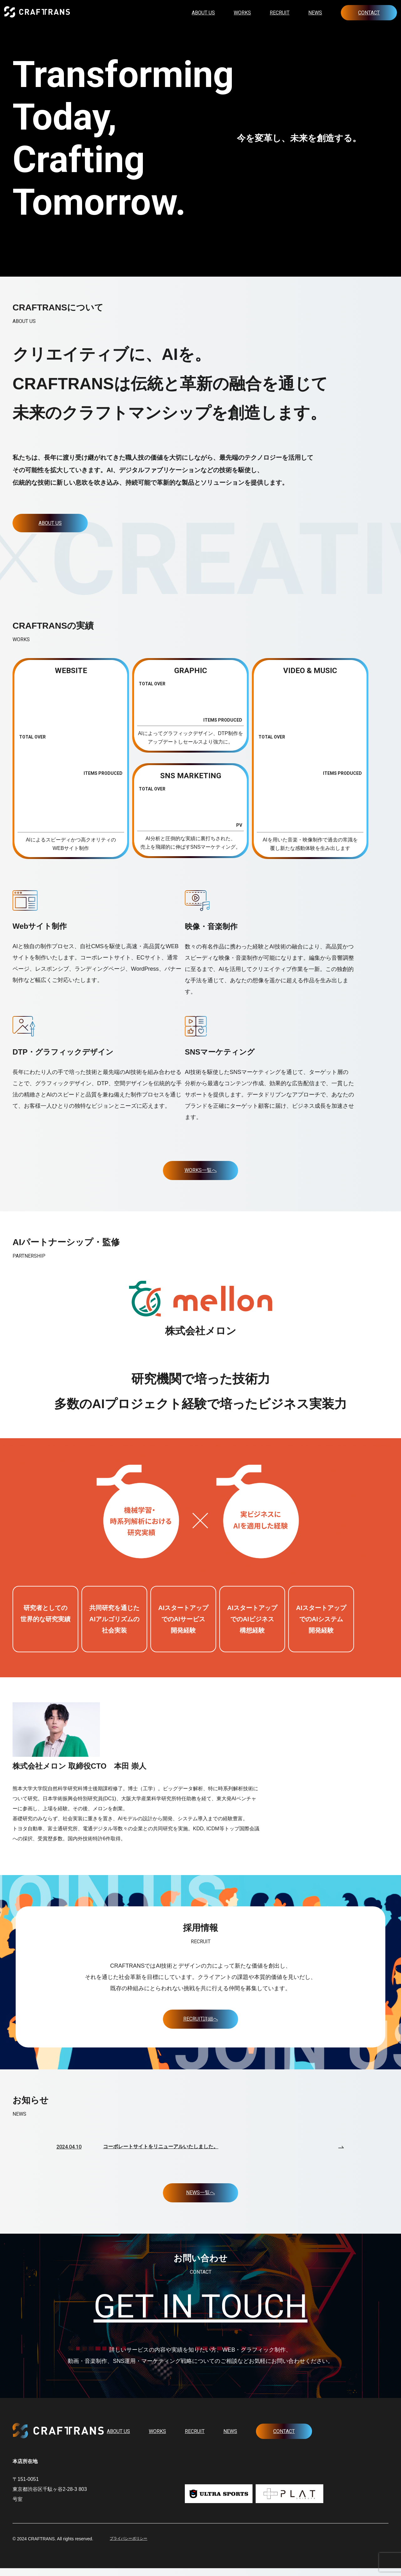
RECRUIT (279, 13)
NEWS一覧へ (200, 2195)
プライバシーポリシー (131, 2546)
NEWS (315, 13)
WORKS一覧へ (201, 1173)
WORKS (242, 13)
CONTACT (369, 13)
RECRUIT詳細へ (200, 2021)
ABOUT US (203, 13)
